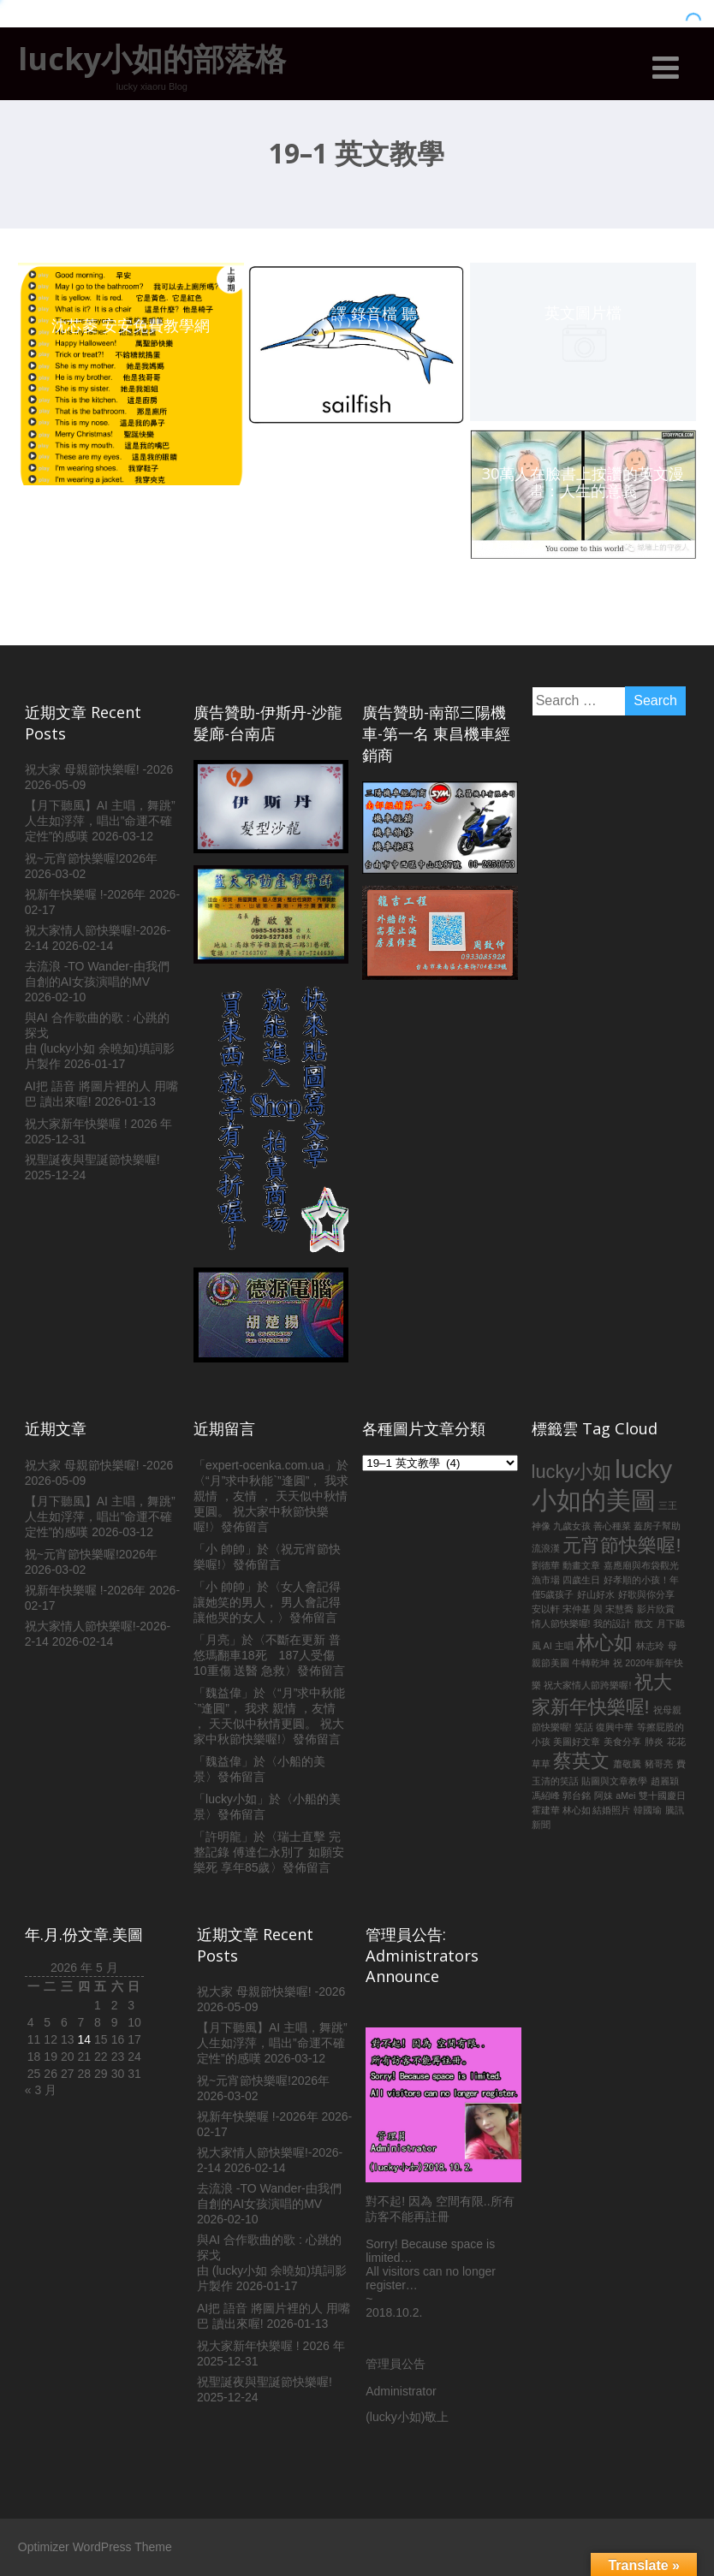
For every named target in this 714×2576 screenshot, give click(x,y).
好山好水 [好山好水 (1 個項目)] (596, 1594)
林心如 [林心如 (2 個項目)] (604, 1642)
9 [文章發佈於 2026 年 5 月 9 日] (114, 2022)
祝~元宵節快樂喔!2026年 (91, 858)
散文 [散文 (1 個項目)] (643, 1623)
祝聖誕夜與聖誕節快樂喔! (92, 1159)
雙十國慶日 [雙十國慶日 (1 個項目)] (662, 1795)
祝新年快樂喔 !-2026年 (85, 894)
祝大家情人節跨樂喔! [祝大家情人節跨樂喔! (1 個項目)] (587, 1685)
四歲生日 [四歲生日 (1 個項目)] (581, 1580)
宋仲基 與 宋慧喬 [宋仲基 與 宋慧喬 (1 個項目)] (598, 1609)
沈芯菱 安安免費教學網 (130, 325)
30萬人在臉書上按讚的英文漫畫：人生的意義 (583, 482)
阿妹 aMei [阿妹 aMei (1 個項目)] (614, 1795)
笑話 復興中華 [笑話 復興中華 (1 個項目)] (604, 1727)
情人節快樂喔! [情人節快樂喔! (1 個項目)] (561, 1623)
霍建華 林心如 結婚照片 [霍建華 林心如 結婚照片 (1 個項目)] (581, 1810)
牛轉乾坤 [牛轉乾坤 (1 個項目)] (591, 1663)
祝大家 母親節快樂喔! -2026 (99, 769)
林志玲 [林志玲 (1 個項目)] (650, 1646)
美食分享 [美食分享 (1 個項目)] (622, 1741)
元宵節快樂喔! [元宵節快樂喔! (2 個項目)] (621, 1545)
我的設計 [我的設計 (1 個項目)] (612, 1623)
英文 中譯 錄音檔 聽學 (356, 313)
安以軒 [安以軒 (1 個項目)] (546, 1609)
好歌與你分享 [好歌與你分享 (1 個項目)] (646, 1594)
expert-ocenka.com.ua (264, 1465)
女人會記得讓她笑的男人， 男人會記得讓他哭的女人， (267, 1602)
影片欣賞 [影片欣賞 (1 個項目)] (656, 1609)
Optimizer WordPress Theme (95, 2547)
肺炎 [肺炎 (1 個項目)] (654, 1741)
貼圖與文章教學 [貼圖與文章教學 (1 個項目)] (614, 1781)
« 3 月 (41, 2090)
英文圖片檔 (583, 312)
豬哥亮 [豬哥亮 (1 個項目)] (659, 1764)
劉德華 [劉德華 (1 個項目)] (546, 1565)
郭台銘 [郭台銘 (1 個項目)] (576, 1795)
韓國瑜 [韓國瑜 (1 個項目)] (648, 1810)
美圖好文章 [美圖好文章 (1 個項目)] (576, 1741)
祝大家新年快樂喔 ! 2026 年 (99, 1124)
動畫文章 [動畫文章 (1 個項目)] (581, 1565)
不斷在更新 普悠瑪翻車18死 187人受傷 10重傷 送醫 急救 (267, 1655)
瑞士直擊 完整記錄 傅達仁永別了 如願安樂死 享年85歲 (268, 1852)
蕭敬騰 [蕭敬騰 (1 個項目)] (627, 1764)
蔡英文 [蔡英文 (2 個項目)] (581, 1761)
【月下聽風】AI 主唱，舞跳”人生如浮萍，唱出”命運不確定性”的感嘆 (100, 820)
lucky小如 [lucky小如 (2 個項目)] (572, 1471)
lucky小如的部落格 (152, 59)
